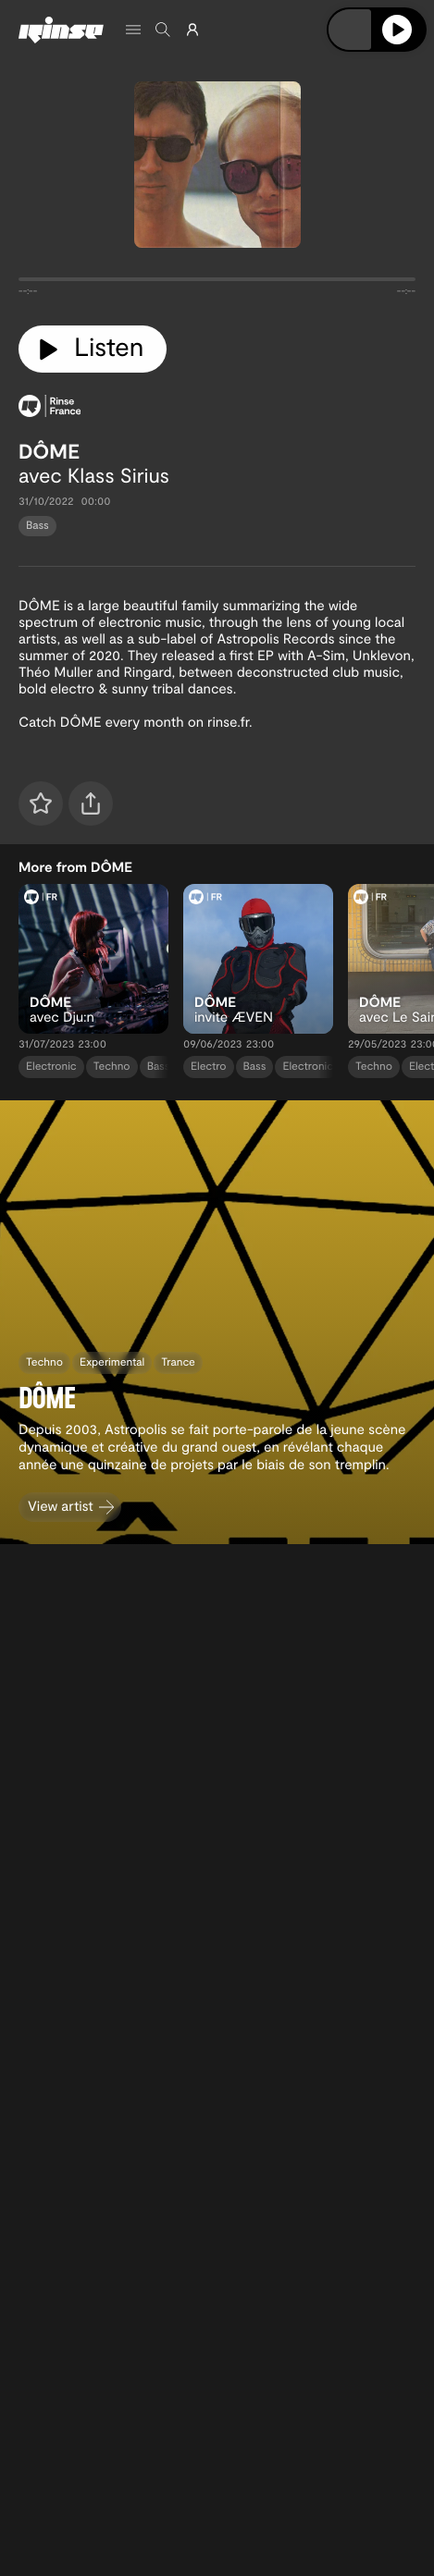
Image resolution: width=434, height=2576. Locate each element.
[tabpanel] (217, 283)
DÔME (49, 451)
